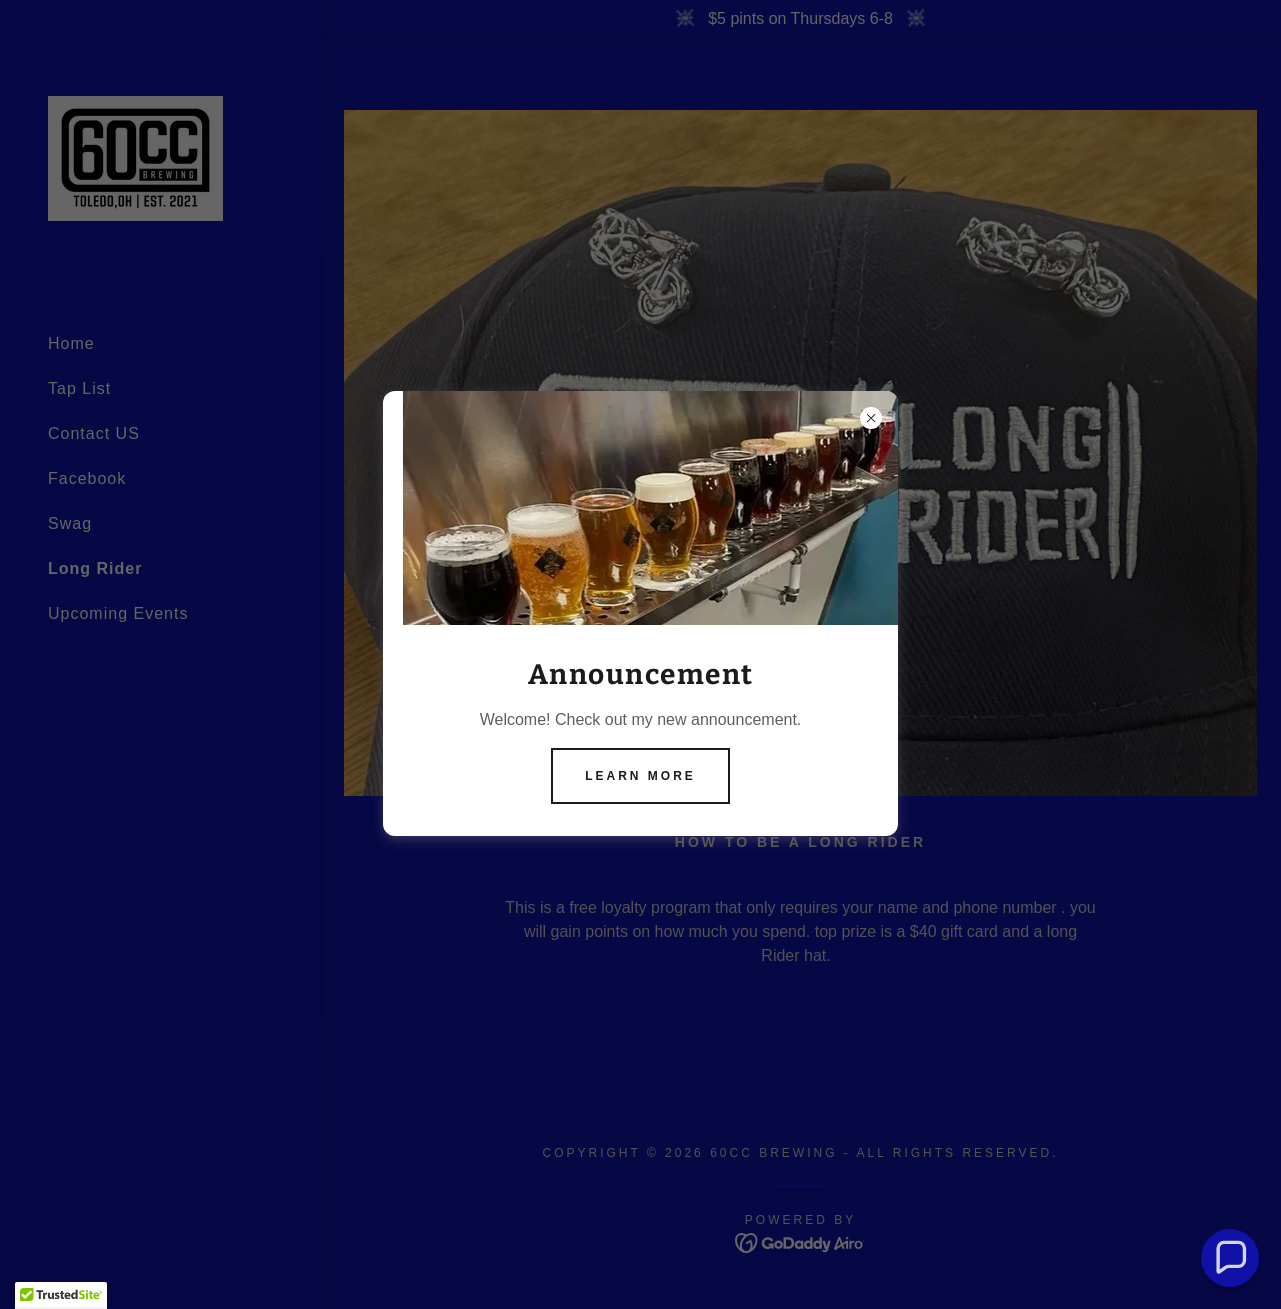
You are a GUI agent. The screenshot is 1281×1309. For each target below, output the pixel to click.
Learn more (640, 776)
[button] (1230, 1258)
